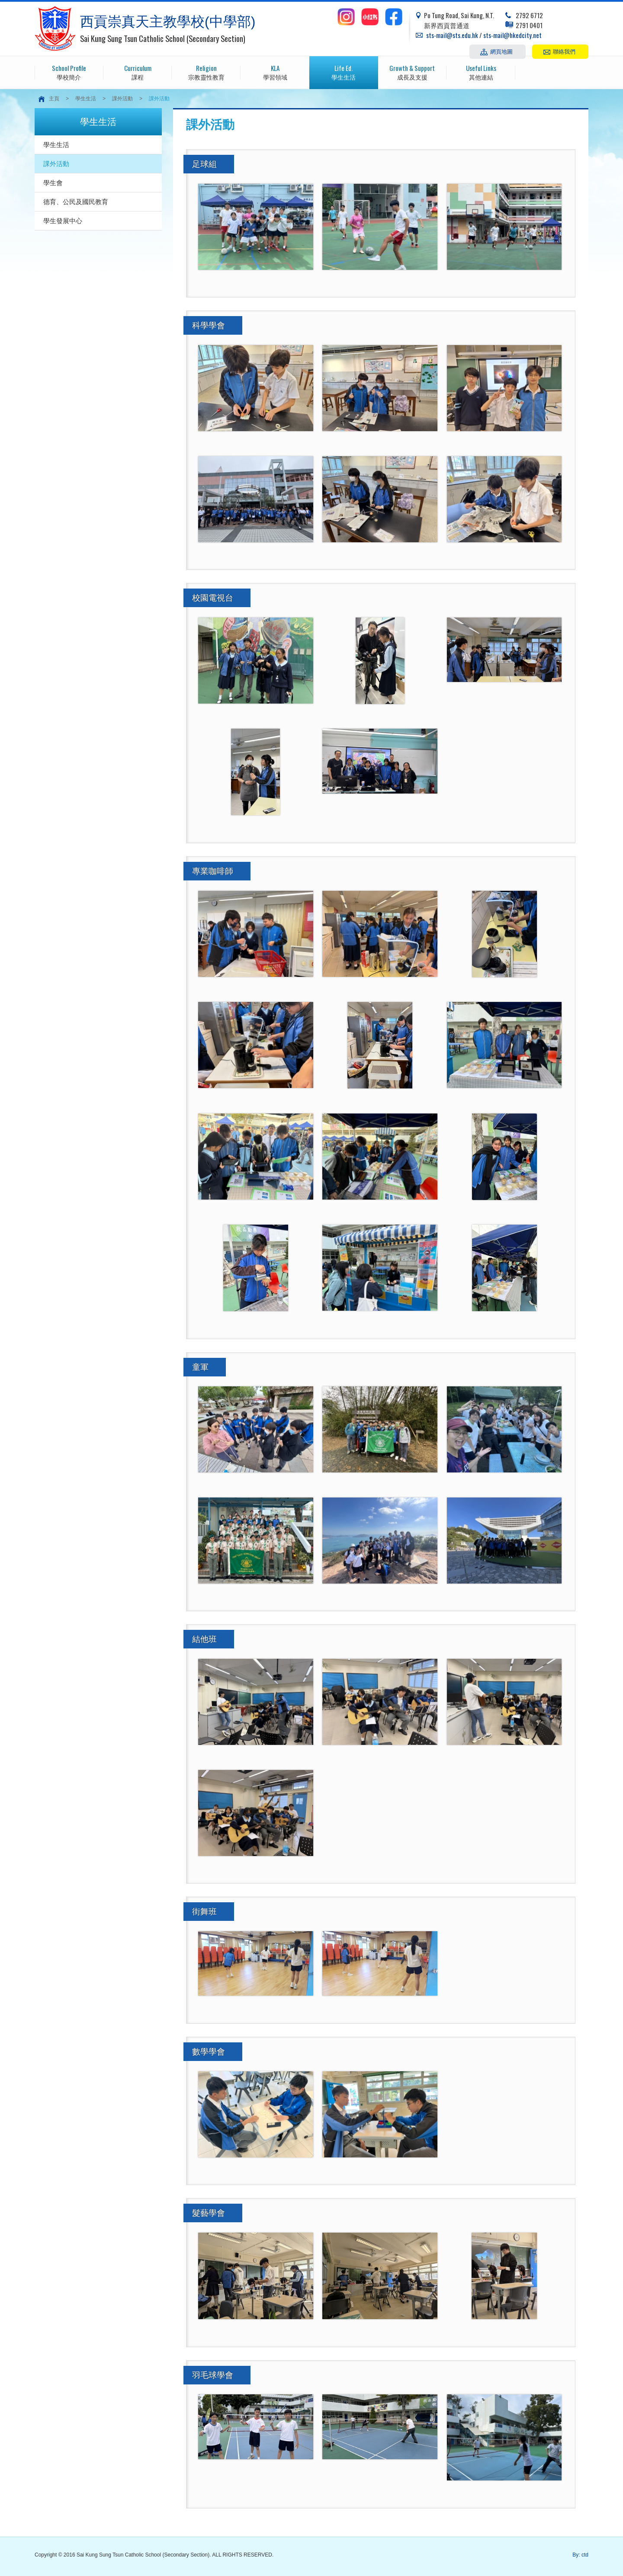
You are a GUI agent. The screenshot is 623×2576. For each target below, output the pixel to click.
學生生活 (343, 72)
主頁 (54, 99)
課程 (137, 72)
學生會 (53, 182)
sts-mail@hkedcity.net (512, 35)
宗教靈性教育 (206, 72)
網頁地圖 (501, 51)
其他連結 (480, 72)
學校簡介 (69, 72)
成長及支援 (412, 72)
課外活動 (122, 99)
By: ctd (580, 2555)
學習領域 (275, 72)
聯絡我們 (564, 51)
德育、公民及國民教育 (75, 201)
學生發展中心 (62, 220)
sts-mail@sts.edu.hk (452, 35)
